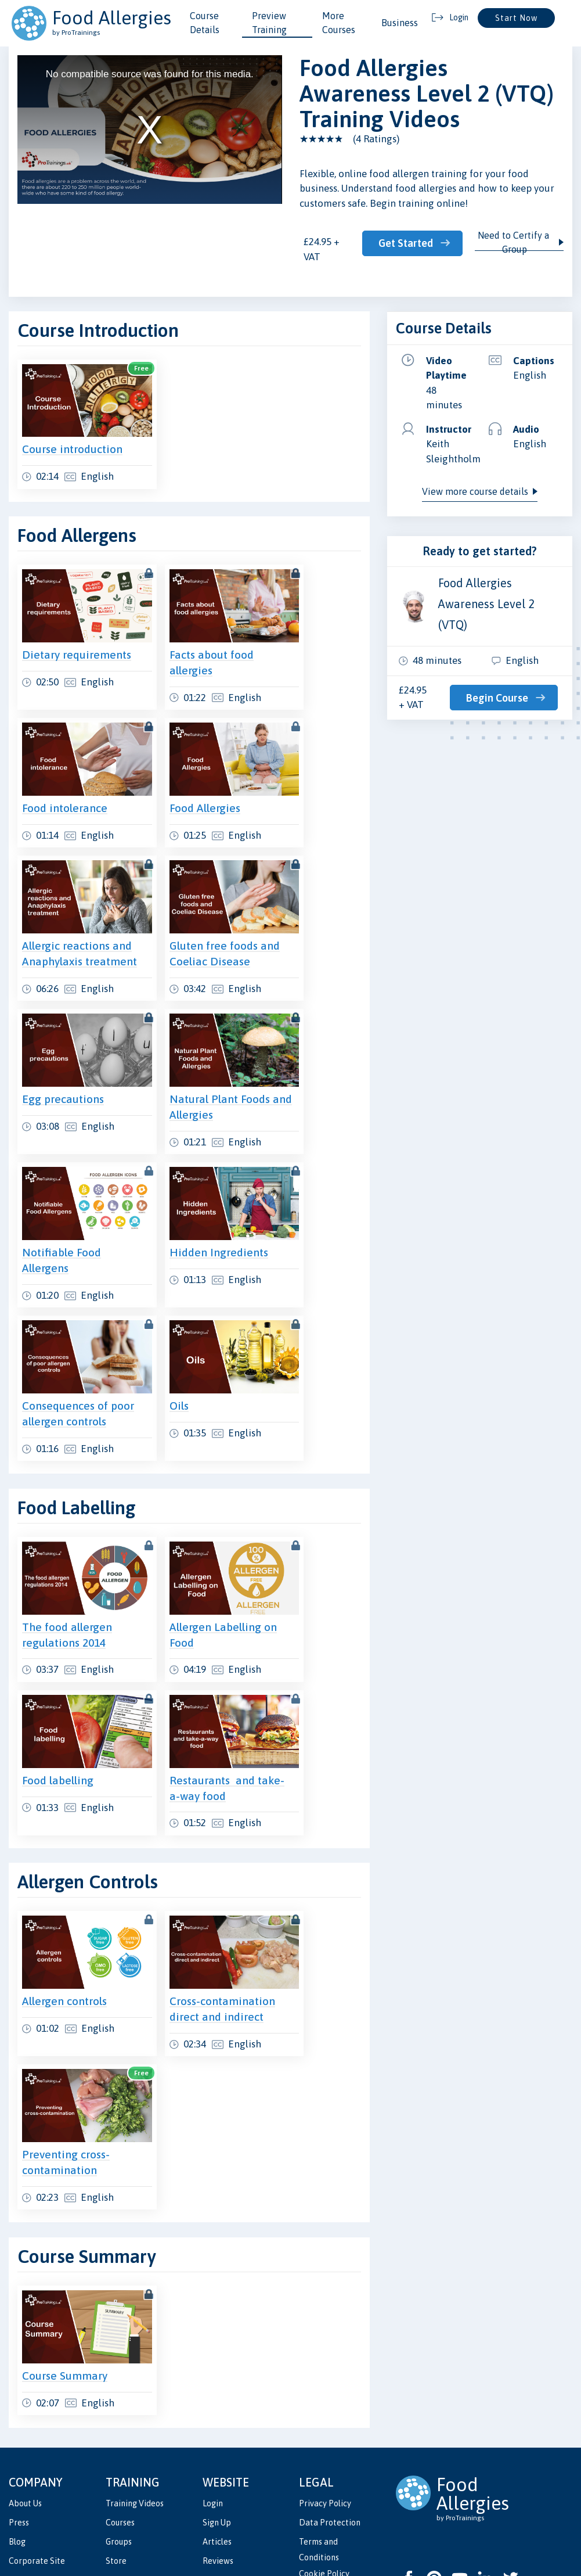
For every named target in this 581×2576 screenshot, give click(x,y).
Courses (120, 2414)
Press (19, 2414)
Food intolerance (64, 769)
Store (116, 2453)
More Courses (338, 22)
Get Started (407, 243)
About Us (25, 2394)
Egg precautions (63, 1050)
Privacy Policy (325, 2394)
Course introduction (72, 436)
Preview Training (269, 22)
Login (213, 2394)
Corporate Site (37, 2453)
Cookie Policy (324, 2465)
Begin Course (499, 698)
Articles (217, 2433)
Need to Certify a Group (515, 242)
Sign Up (217, 2414)
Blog (17, 2433)
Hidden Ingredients (195, 1190)
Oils (155, 1330)
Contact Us (223, 2472)
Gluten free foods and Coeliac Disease (190, 910)
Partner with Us (232, 2491)
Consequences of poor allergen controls (65, 1346)
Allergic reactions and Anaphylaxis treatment (66, 910)
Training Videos (135, 2394)
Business (399, 22)
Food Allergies (181, 769)
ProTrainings (199, 2529)
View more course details (475, 491)
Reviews (218, 2453)
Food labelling (57, 1694)
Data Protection (329, 2414)
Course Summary (64, 2267)
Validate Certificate (142, 2472)
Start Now (516, 18)
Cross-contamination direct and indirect (193, 1918)
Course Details (204, 22)
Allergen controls (64, 1902)
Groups (119, 2433)
